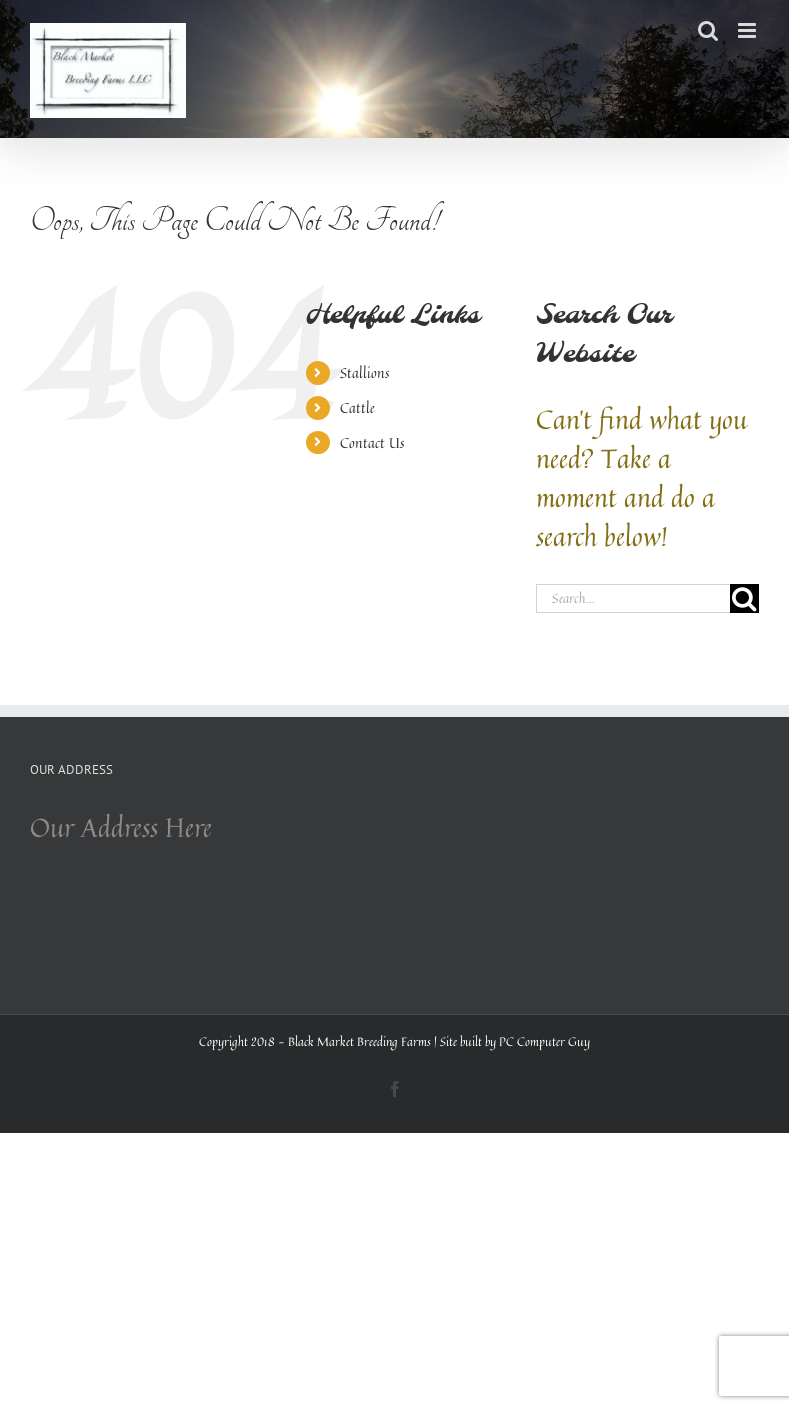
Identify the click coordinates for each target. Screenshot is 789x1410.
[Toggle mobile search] (708, 30)
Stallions (364, 372)
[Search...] (633, 598)
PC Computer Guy (544, 1041)
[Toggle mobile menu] (748, 30)
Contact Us (372, 442)
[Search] (744, 598)
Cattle (357, 407)
